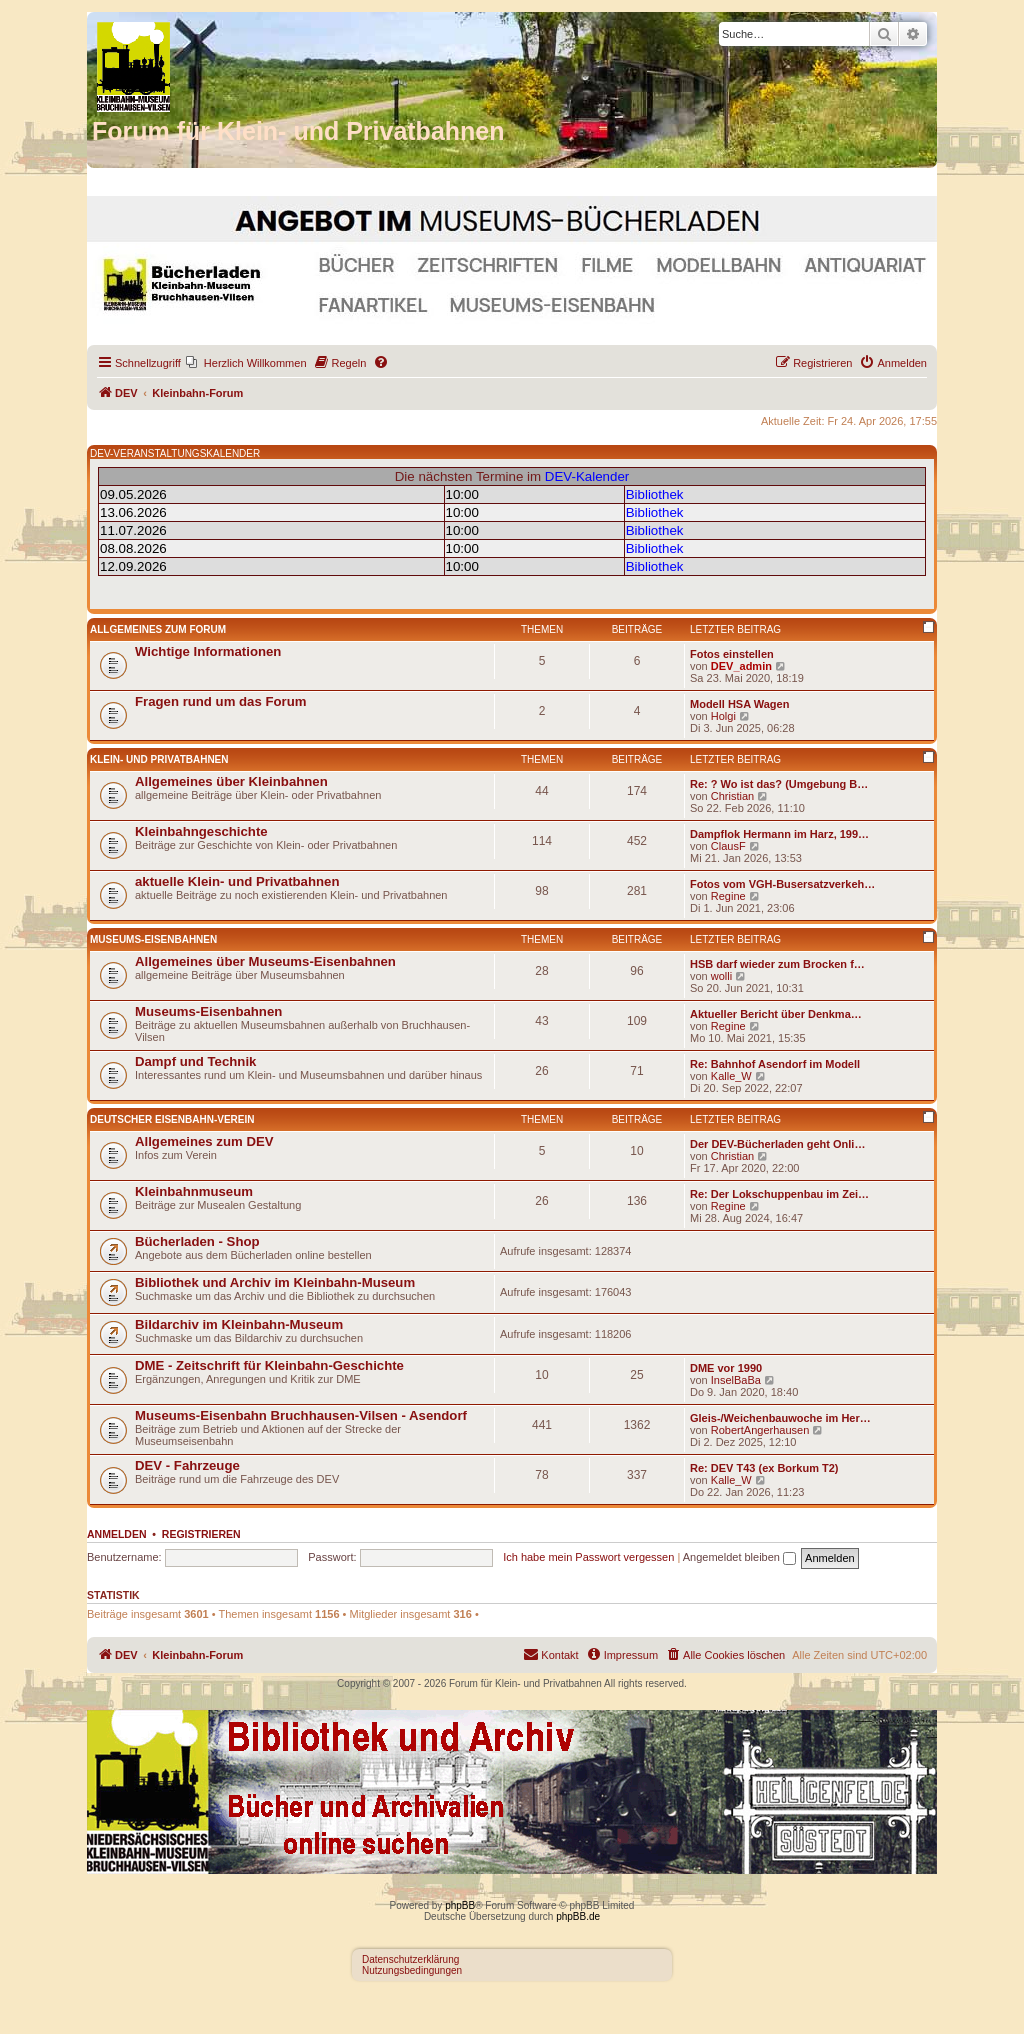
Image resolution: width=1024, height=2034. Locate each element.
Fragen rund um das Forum (220, 701)
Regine (728, 896)
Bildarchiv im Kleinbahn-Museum (239, 1324)
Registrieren (201, 1534)
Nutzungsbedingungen (412, 1970)
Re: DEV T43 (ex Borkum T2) (764, 1468)
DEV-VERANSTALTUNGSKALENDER (175, 453)
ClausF (728, 846)
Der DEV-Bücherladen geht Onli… (777, 1144)
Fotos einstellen (732, 654)
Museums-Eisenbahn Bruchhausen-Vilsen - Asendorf (301, 1415)
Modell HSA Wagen (739, 704)
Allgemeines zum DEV (204, 1141)
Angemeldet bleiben (739, 1557)
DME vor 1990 (726, 1368)
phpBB (460, 1905)
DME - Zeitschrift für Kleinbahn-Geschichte (269, 1365)
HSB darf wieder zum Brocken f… (777, 964)
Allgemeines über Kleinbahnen (231, 781)
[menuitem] (246, 363)
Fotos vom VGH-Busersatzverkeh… (782, 884)
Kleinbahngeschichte (201, 831)
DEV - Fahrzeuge (187, 1465)
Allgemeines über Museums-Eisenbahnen (265, 961)
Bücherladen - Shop (197, 1241)
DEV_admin (741, 666)
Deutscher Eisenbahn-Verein (172, 1119)
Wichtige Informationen (208, 651)
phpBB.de (578, 1916)
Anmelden (117, 1534)
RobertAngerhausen (760, 1430)
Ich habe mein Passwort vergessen (588, 1557)
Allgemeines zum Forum (158, 629)
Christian (732, 796)
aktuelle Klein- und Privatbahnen (237, 881)
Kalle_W (731, 1076)
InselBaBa (736, 1380)
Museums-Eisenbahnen (153, 939)
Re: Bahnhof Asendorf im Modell (775, 1064)
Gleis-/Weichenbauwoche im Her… (780, 1418)
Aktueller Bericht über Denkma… (776, 1014)
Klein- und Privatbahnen (159, 759)
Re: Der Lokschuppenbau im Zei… (779, 1194)
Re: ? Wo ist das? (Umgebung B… (779, 784)
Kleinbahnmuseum (194, 1191)
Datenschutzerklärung (410, 1959)
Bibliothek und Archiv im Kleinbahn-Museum (275, 1282)
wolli (721, 976)
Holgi (723, 716)
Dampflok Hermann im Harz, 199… (779, 834)
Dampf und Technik (195, 1061)
